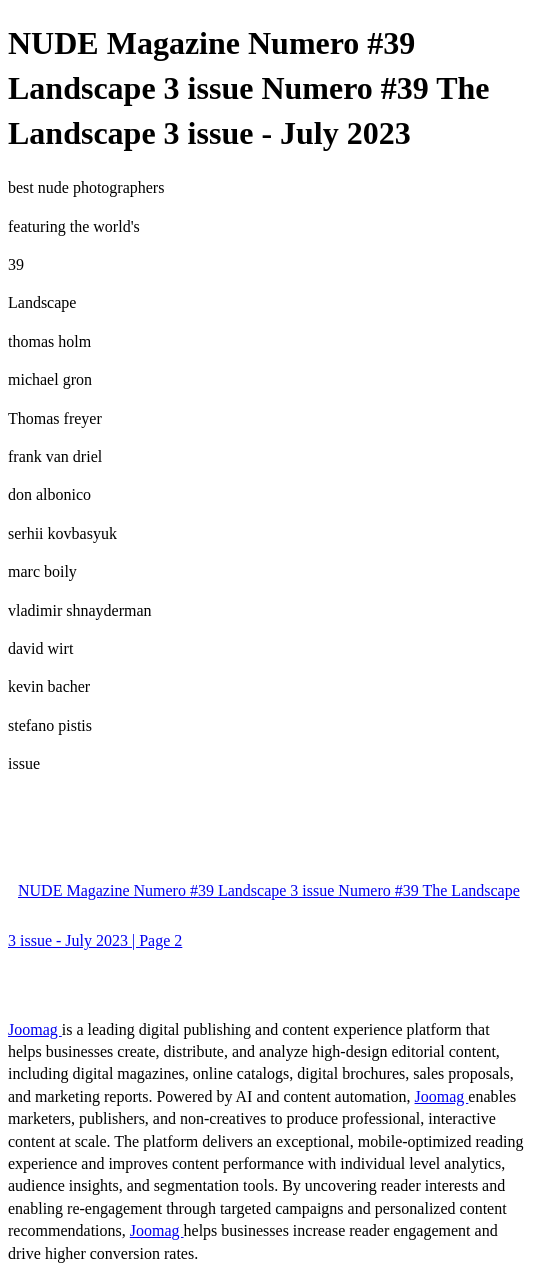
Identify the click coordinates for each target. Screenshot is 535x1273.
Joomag (35, 1029)
